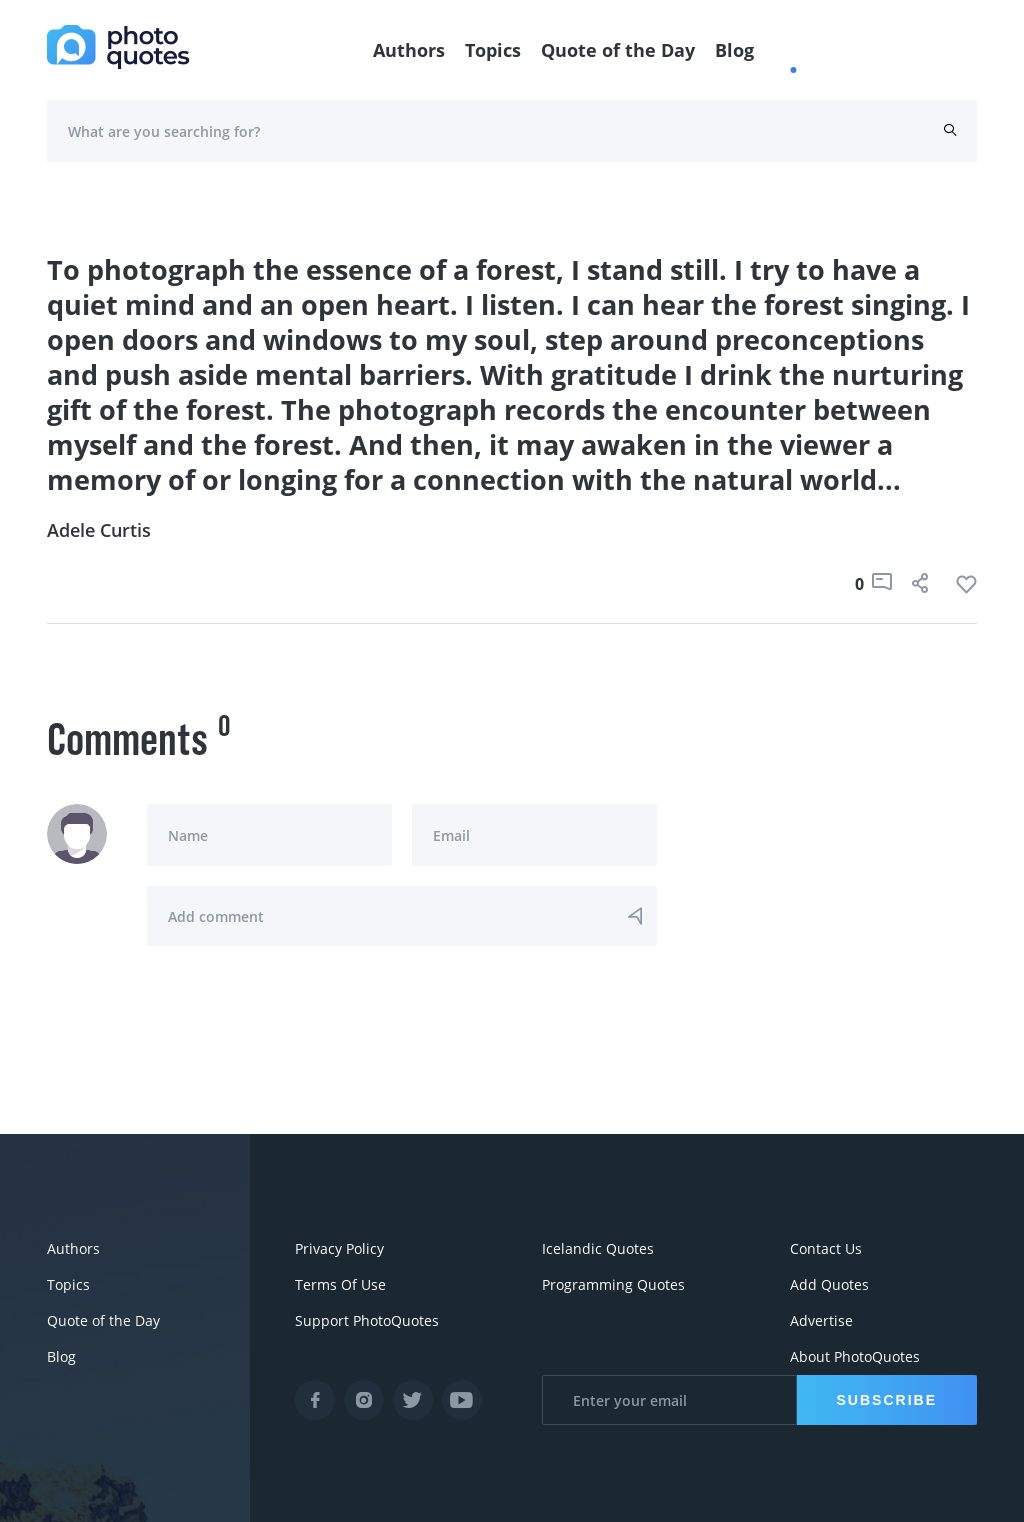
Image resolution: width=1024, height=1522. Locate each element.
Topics (493, 50)
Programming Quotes (613, 1284)
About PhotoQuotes (855, 1356)
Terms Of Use (340, 1284)
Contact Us (826, 1248)
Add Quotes (829, 1284)
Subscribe (887, 1400)
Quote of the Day (618, 50)
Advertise (821, 1320)
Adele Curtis (99, 530)
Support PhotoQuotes (367, 1320)
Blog (734, 50)
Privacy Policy (339, 1248)
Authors (409, 50)
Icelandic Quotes (598, 1248)
